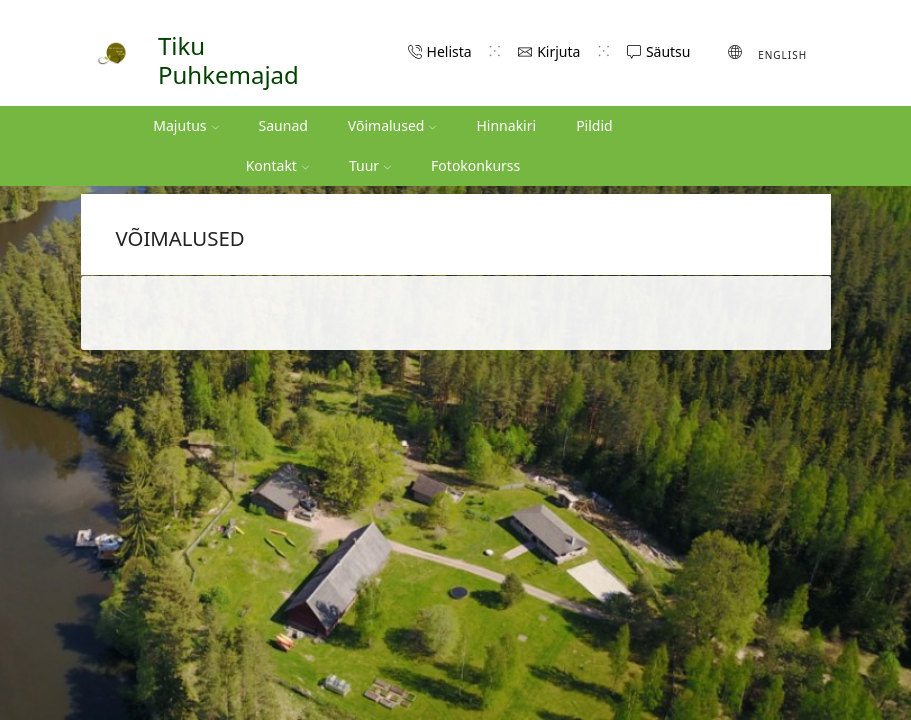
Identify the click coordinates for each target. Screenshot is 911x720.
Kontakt (277, 165)
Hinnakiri (506, 125)
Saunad (283, 125)
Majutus (185, 125)
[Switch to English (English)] (767, 53)
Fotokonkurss (475, 165)
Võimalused (392, 125)
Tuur (370, 165)
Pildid (594, 125)
